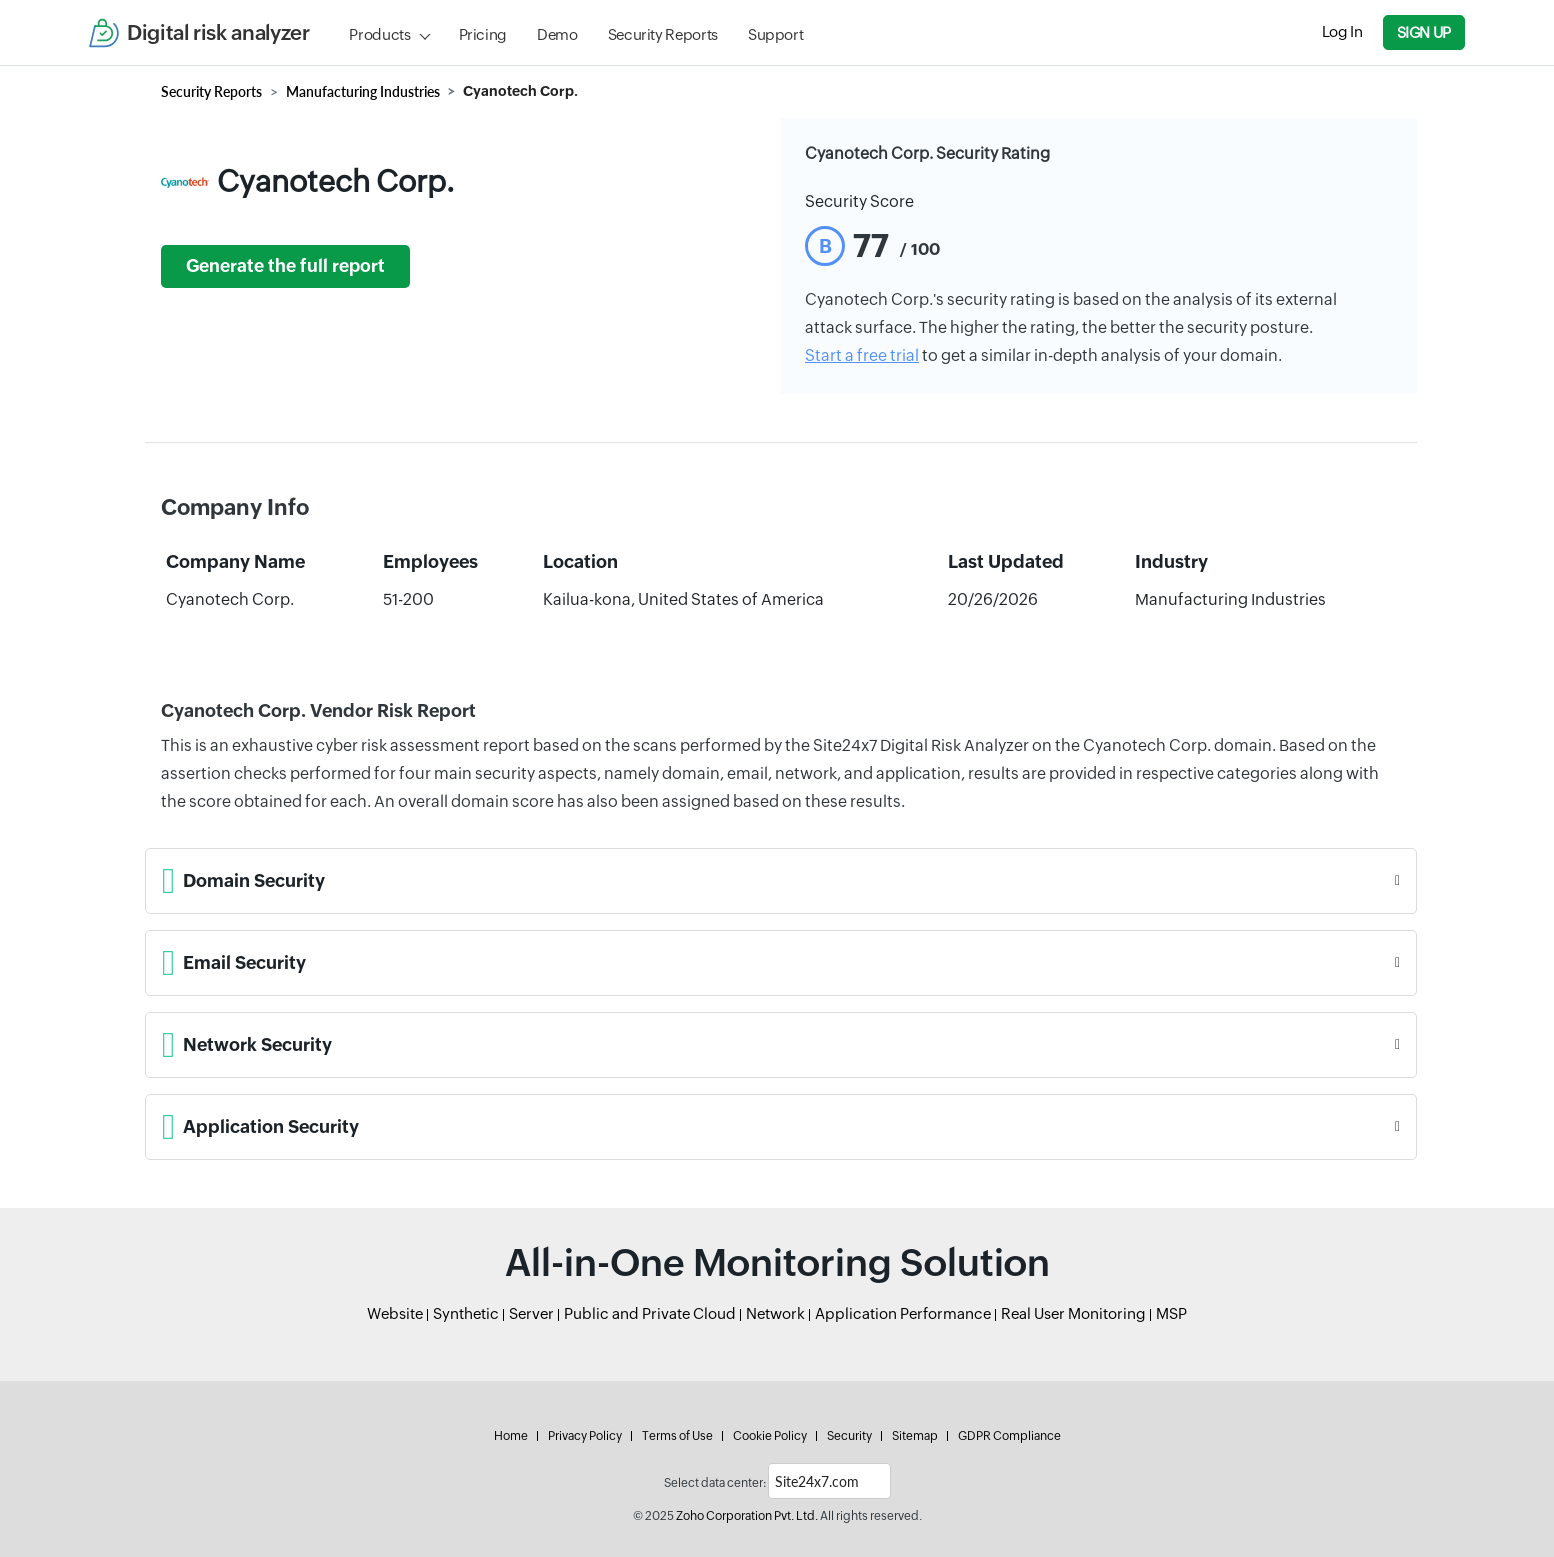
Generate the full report (285, 266)
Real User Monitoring (1073, 1313)
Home (511, 1436)
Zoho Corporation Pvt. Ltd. (747, 1516)
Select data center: (715, 1483)
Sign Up (1424, 32)
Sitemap (915, 1436)
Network (775, 1313)
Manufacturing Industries (363, 91)
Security (849, 1436)
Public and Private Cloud (650, 1313)
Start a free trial (862, 355)
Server (531, 1313)
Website (395, 1313)
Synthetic (466, 1313)
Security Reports (663, 34)
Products (379, 34)
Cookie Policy (770, 1436)
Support (775, 34)
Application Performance (903, 1313)
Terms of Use (677, 1436)
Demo (557, 34)
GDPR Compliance (1009, 1436)
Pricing (483, 34)
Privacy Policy (585, 1436)
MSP (1171, 1313)
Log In (1342, 31)
